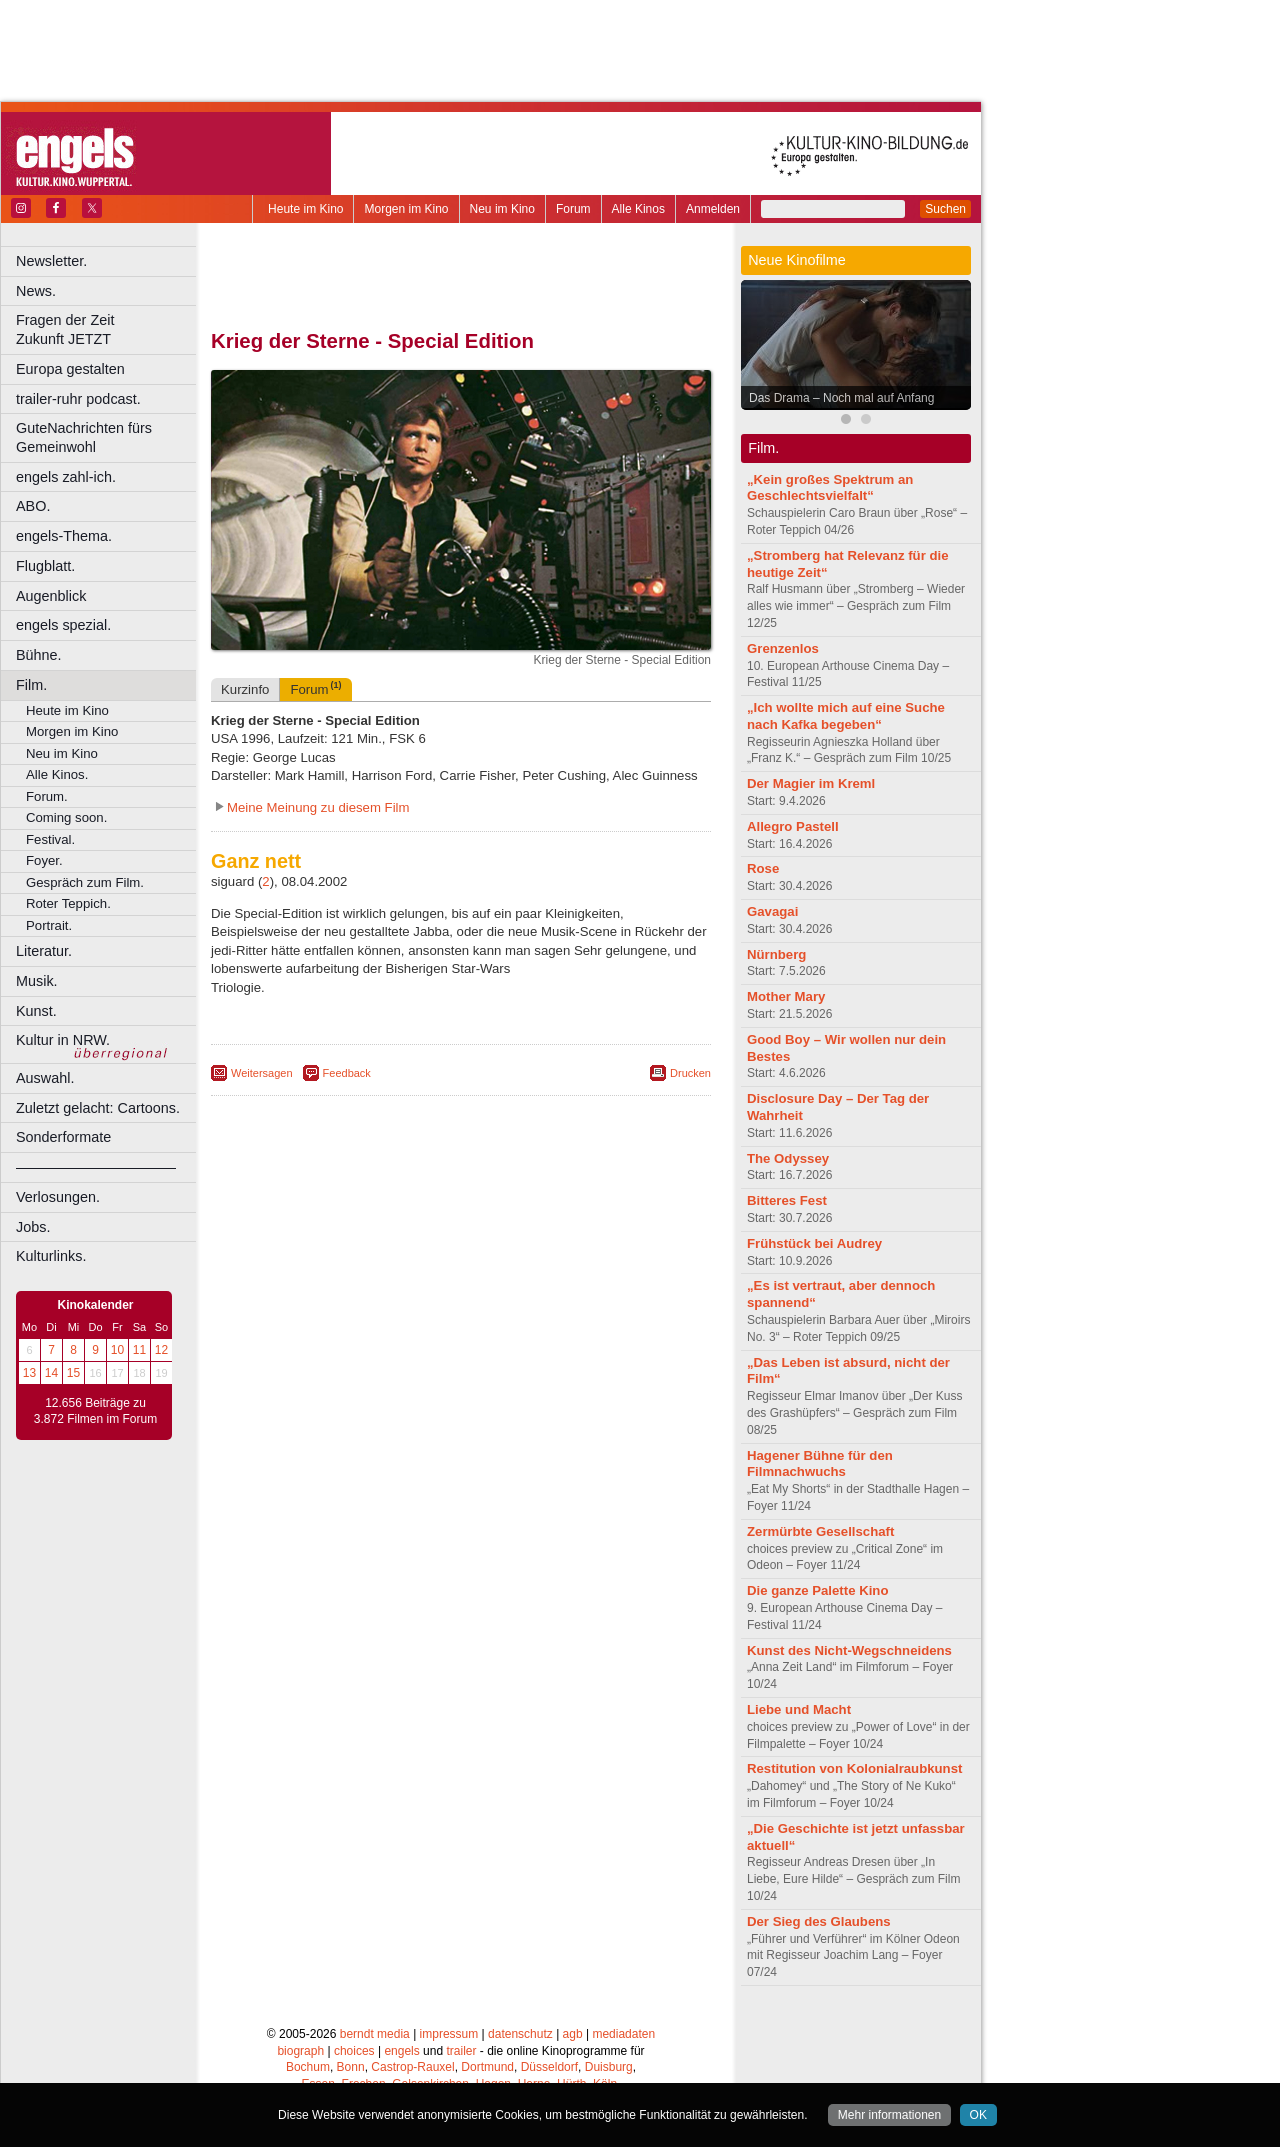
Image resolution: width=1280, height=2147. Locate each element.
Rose (763, 868)
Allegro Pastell (793, 826)
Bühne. (39, 655)
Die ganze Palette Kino (817, 1590)
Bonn (351, 2067)
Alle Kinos (638, 209)
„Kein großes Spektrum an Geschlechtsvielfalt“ (830, 488)
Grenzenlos (783, 648)
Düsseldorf (549, 2067)
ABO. (33, 506)
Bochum (308, 2067)
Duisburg (609, 2067)
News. (36, 291)
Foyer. (44, 860)
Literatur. (44, 951)
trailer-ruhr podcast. (78, 399)
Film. (31, 685)
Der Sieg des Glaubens (819, 1921)
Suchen (945, 209)
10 (117, 1350)
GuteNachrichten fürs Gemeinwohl (84, 437)
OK (978, 2115)
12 (161, 1350)
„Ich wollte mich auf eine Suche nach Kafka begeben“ (846, 716)
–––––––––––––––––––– (96, 1167)
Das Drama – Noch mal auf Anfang (841, 398)
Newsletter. (51, 261)
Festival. (50, 839)
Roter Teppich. (68, 903)
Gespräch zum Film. (85, 882)
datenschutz (520, 2034)
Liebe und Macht (799, 1709)
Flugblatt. (45, 566)
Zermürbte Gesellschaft (820, 1531)
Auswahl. (45, 1078)
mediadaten (623, 2034)
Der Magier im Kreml (811, 783)
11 (139, 1350)
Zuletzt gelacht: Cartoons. (98, 1108)
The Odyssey (788, 1158)
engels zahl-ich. (66, 477)
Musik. (37, 981)
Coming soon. (66, 817)
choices (354, 2051)
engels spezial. (63, 625)
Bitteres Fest (787, 1200)
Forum (573, 209)
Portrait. (49, 925)
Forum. (47, 796)
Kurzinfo (245, 689)
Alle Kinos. (57, 774)
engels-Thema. (64, 536)
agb (573, 2034)
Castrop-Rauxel (412, 2067)
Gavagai (772, 911)
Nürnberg (776, 954)
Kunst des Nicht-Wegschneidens (849, 1650)
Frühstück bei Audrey (814, 1243)
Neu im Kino (502, 209)
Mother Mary (786, 996)
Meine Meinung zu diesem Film (318, 807)
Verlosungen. (58, 1197)
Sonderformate (63, 1137)
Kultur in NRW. (63, 1040)
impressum (449, 2034)
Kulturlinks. (51, 1256)
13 (29, 1373)
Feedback (347, 1073)
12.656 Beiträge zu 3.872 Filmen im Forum (95, 1411)
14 (51, 1373)
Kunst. (36, 1011)
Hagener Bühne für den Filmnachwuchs (820, 1464)
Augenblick (51, 596)
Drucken (690, 1073)
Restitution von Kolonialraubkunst (854, 1768)
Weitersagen (262, 1073)
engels (401, 2051)
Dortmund (487, 2067)
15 (73, 1373)
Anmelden (713, 209)
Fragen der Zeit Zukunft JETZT (108, 329)
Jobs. (33, 1227)
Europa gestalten (70, 369)
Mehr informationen (889, 2115)
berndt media (375, 2034)
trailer (461, 2051)
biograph (300, 2051)
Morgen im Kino (406, 209)
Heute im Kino (305, 209)
